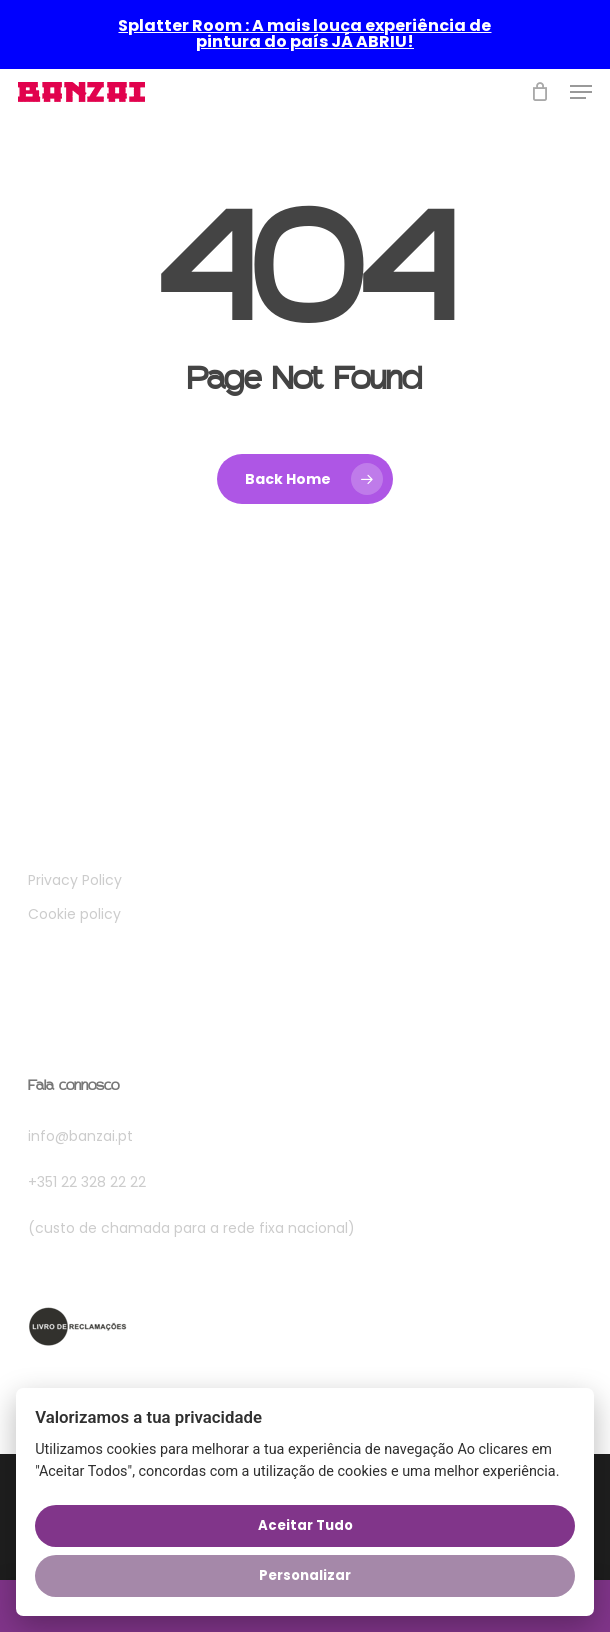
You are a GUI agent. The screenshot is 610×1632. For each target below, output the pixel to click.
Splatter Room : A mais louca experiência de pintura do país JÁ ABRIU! (304, 33)
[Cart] (540, 92)
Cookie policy (74, 914)
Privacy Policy (75, 880)
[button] (581, 92)
